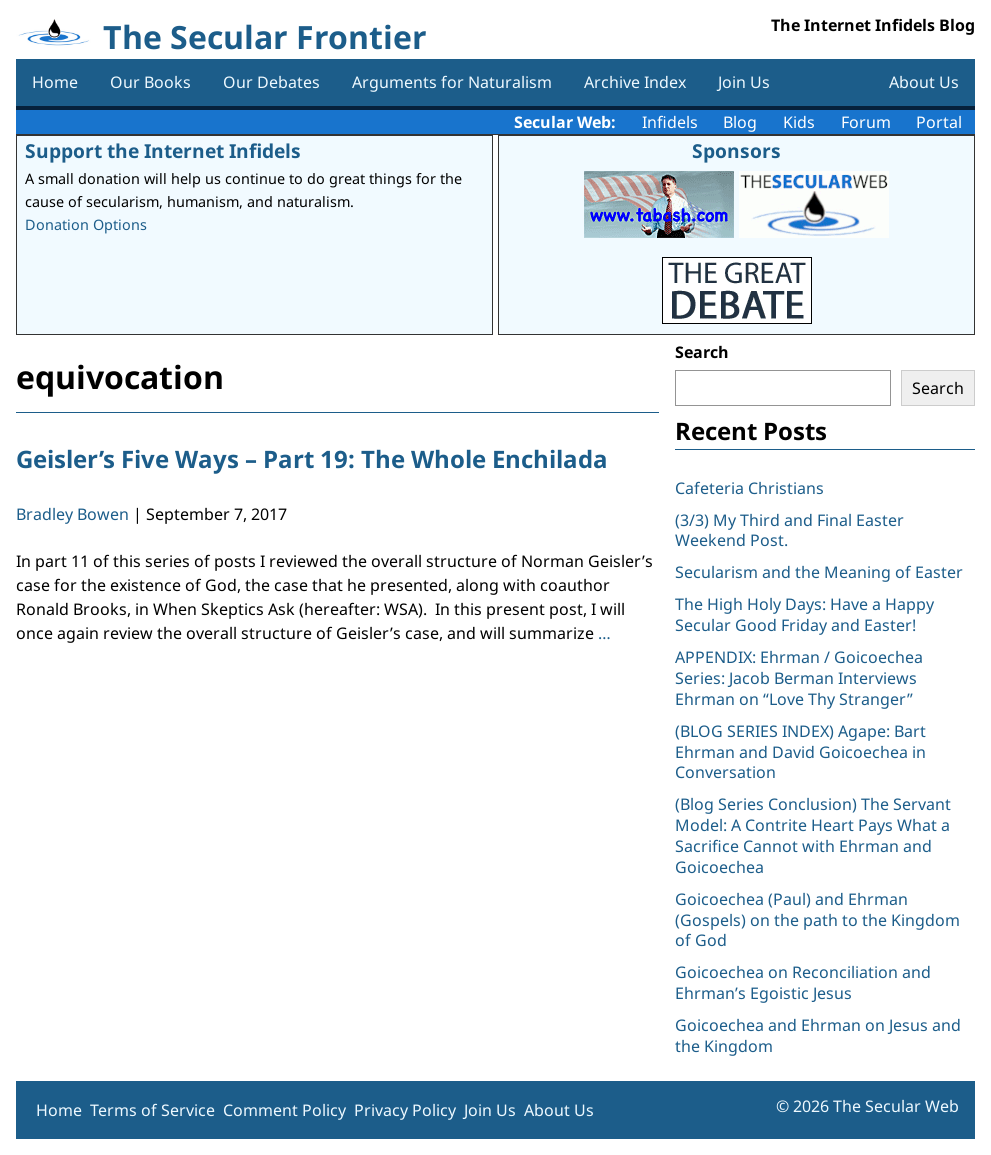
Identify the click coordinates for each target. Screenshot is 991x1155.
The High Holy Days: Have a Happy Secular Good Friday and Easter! (804, 614)
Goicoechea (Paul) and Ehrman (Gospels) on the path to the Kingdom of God (817, 920)
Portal (939, 122)
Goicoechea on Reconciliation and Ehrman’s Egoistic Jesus (803, 982)
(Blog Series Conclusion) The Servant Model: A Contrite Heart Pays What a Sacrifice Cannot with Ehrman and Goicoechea (813, 835)
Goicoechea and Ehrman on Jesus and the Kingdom (818, 1035)
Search (702, 352)
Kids (799, 122)
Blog (740, 122)
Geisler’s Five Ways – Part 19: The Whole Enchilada (312, 458)
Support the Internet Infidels (163, 150)
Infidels (670, 122)
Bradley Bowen (72, 514)
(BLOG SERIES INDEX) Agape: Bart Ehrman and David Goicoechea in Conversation (800, 752)
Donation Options (86, 224)
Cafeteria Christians (749, 488)
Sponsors (736, 150)
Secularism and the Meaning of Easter (819, 572)
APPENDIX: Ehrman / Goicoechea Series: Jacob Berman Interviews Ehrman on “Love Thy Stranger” (799, 678)
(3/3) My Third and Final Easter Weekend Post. (789, 530)
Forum (866, 122)
